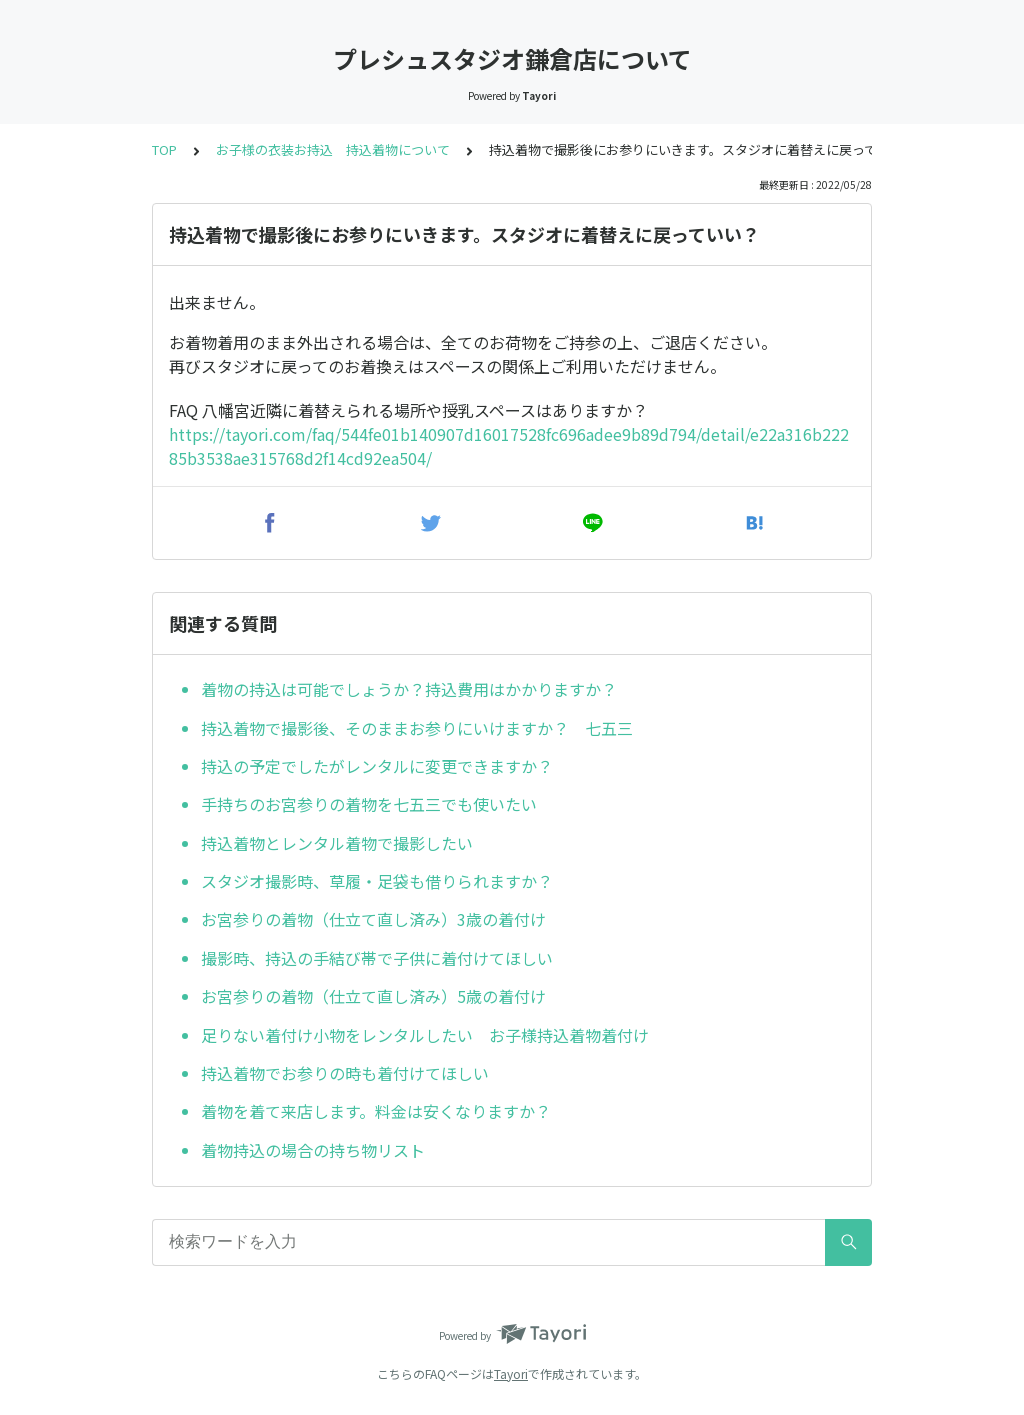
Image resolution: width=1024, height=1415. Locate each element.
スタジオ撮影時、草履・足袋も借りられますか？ (377, 881)
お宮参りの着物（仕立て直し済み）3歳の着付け (373, 919)
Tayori (511, 1373)
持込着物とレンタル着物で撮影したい (337, 843)
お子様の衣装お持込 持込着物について (333, 149)
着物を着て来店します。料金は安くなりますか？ (376, 1111)
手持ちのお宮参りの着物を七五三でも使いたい (369, 804)
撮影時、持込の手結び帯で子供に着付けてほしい (385, 958)
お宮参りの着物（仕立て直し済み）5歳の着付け (373, 996)
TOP (164, 149)
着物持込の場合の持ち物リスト (321, 1150)
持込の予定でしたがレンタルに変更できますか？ (377, 766)
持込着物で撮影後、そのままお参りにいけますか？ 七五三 (417, 728)
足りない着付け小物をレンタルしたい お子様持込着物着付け (425, 1035)
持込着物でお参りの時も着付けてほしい (345, 1073)
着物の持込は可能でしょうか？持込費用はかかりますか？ (409, 689)
